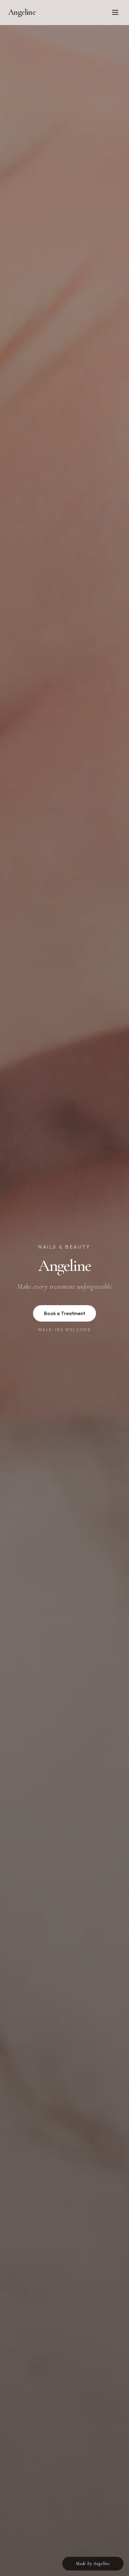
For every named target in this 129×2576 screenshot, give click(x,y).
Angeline (21, 12)
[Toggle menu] (115, 12)
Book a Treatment (64, 1313)
